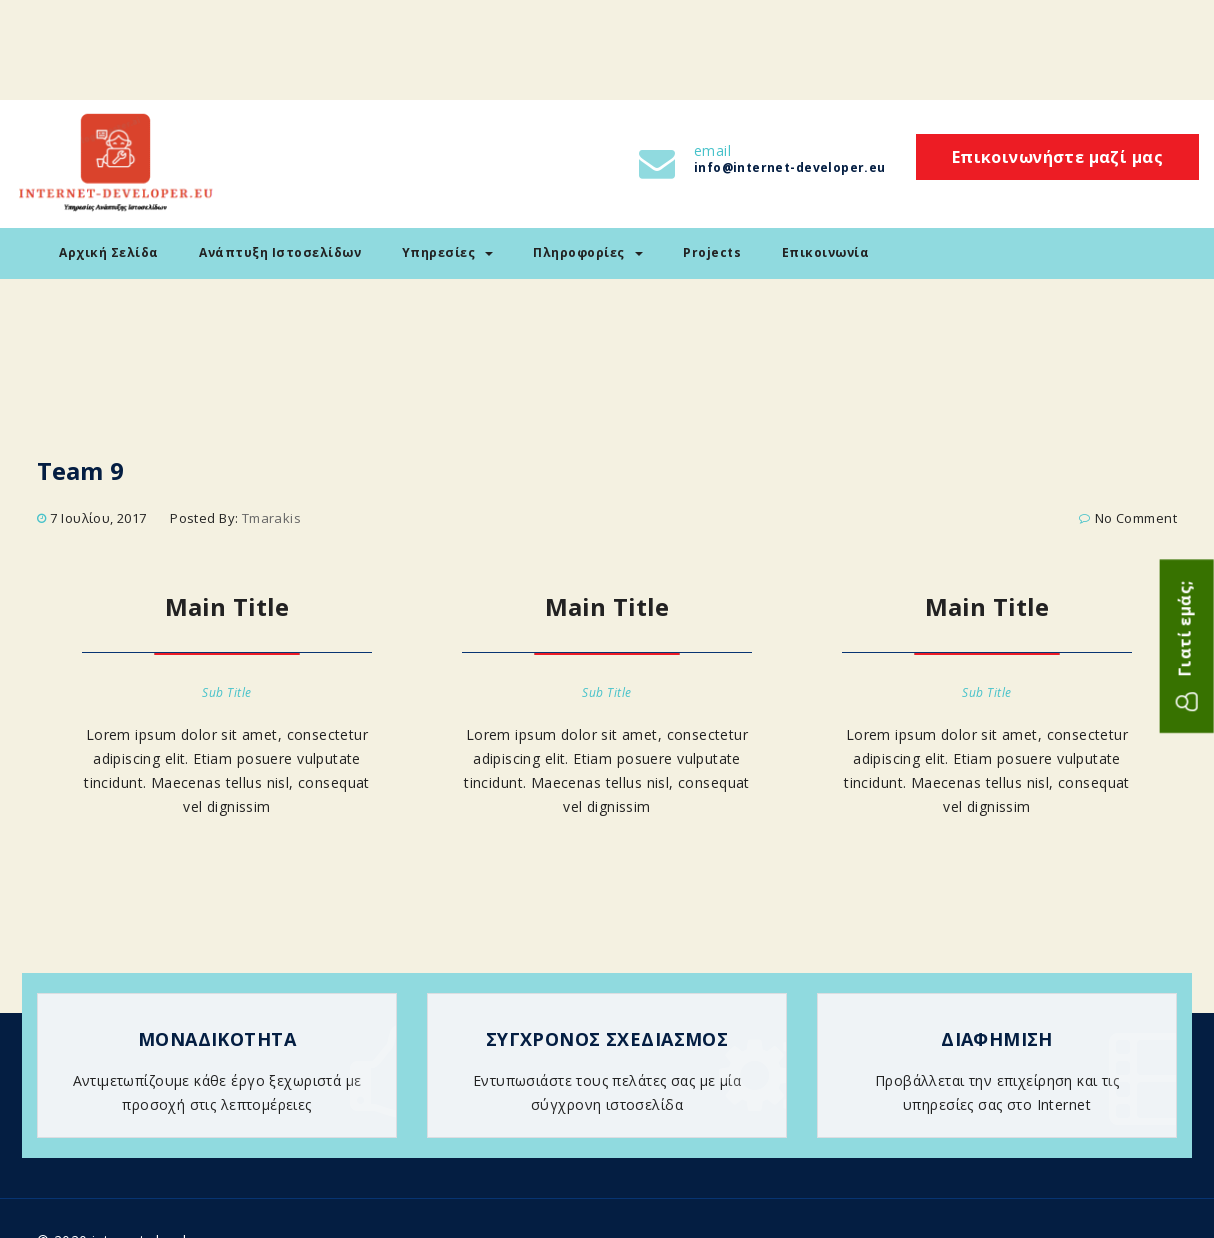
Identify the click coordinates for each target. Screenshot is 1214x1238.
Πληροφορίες (588, 252)
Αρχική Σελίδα (109, 252)
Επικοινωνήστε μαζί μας (1057, 157)
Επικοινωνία (826, 252)
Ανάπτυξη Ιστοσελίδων (280, 252)
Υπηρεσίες (448, 252)
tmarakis (271, 518)
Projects (712, 252)
